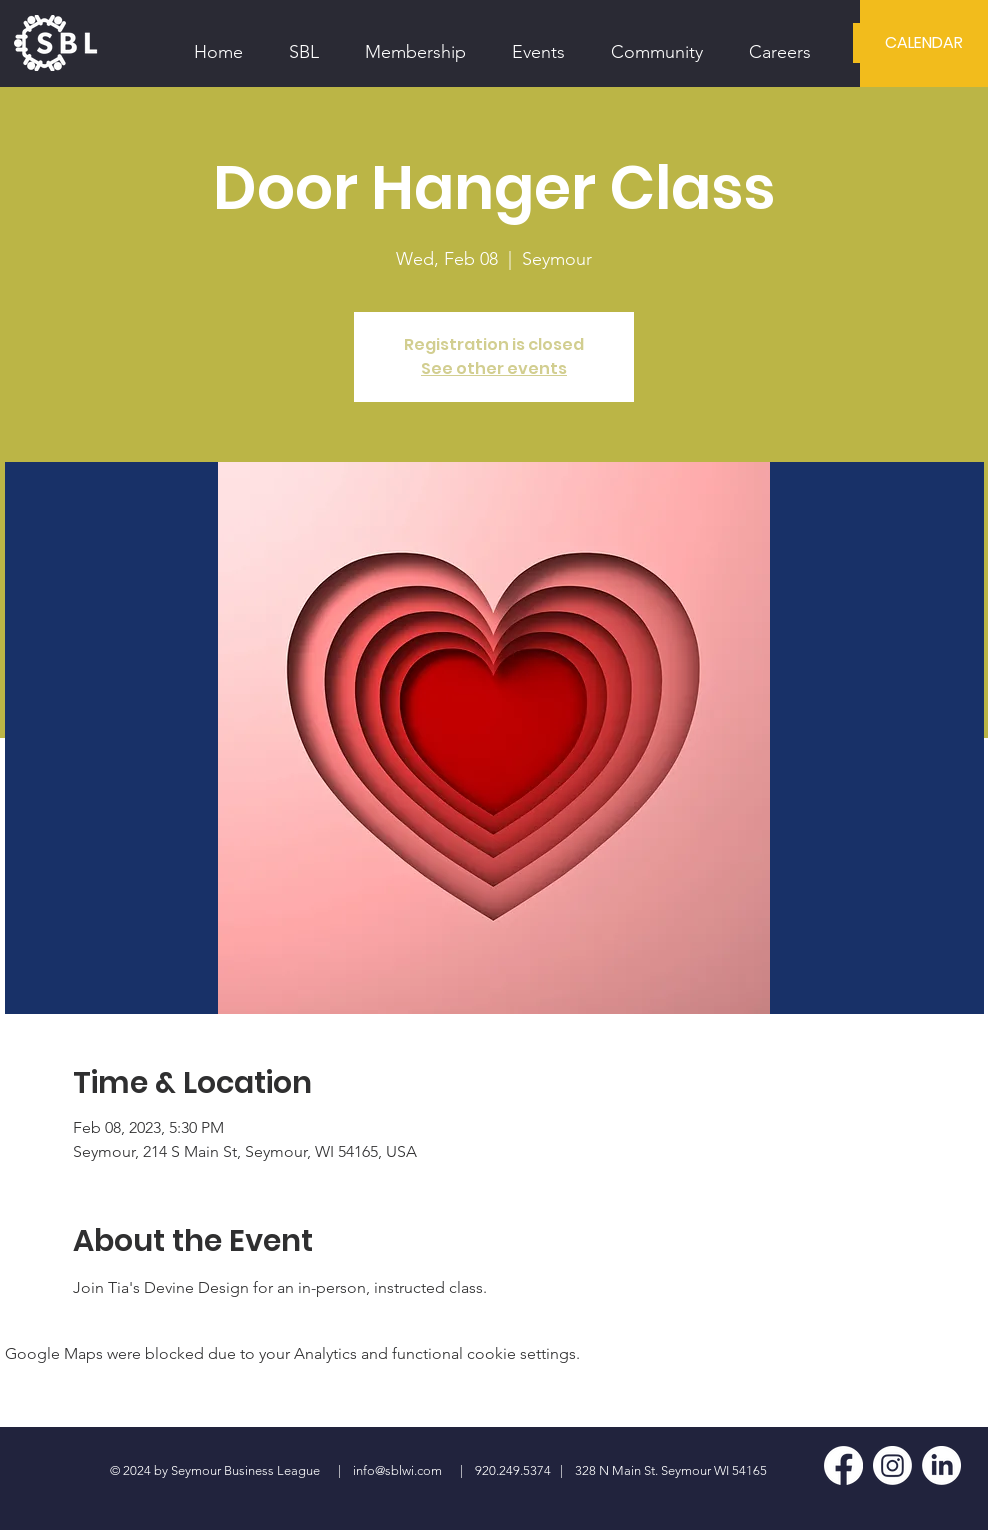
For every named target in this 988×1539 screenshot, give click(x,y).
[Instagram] (892, 1465)
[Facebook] (843, 1465)
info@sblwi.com (397, 1470)
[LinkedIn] (941, 1465)
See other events (494, 368)
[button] (304, 43)
